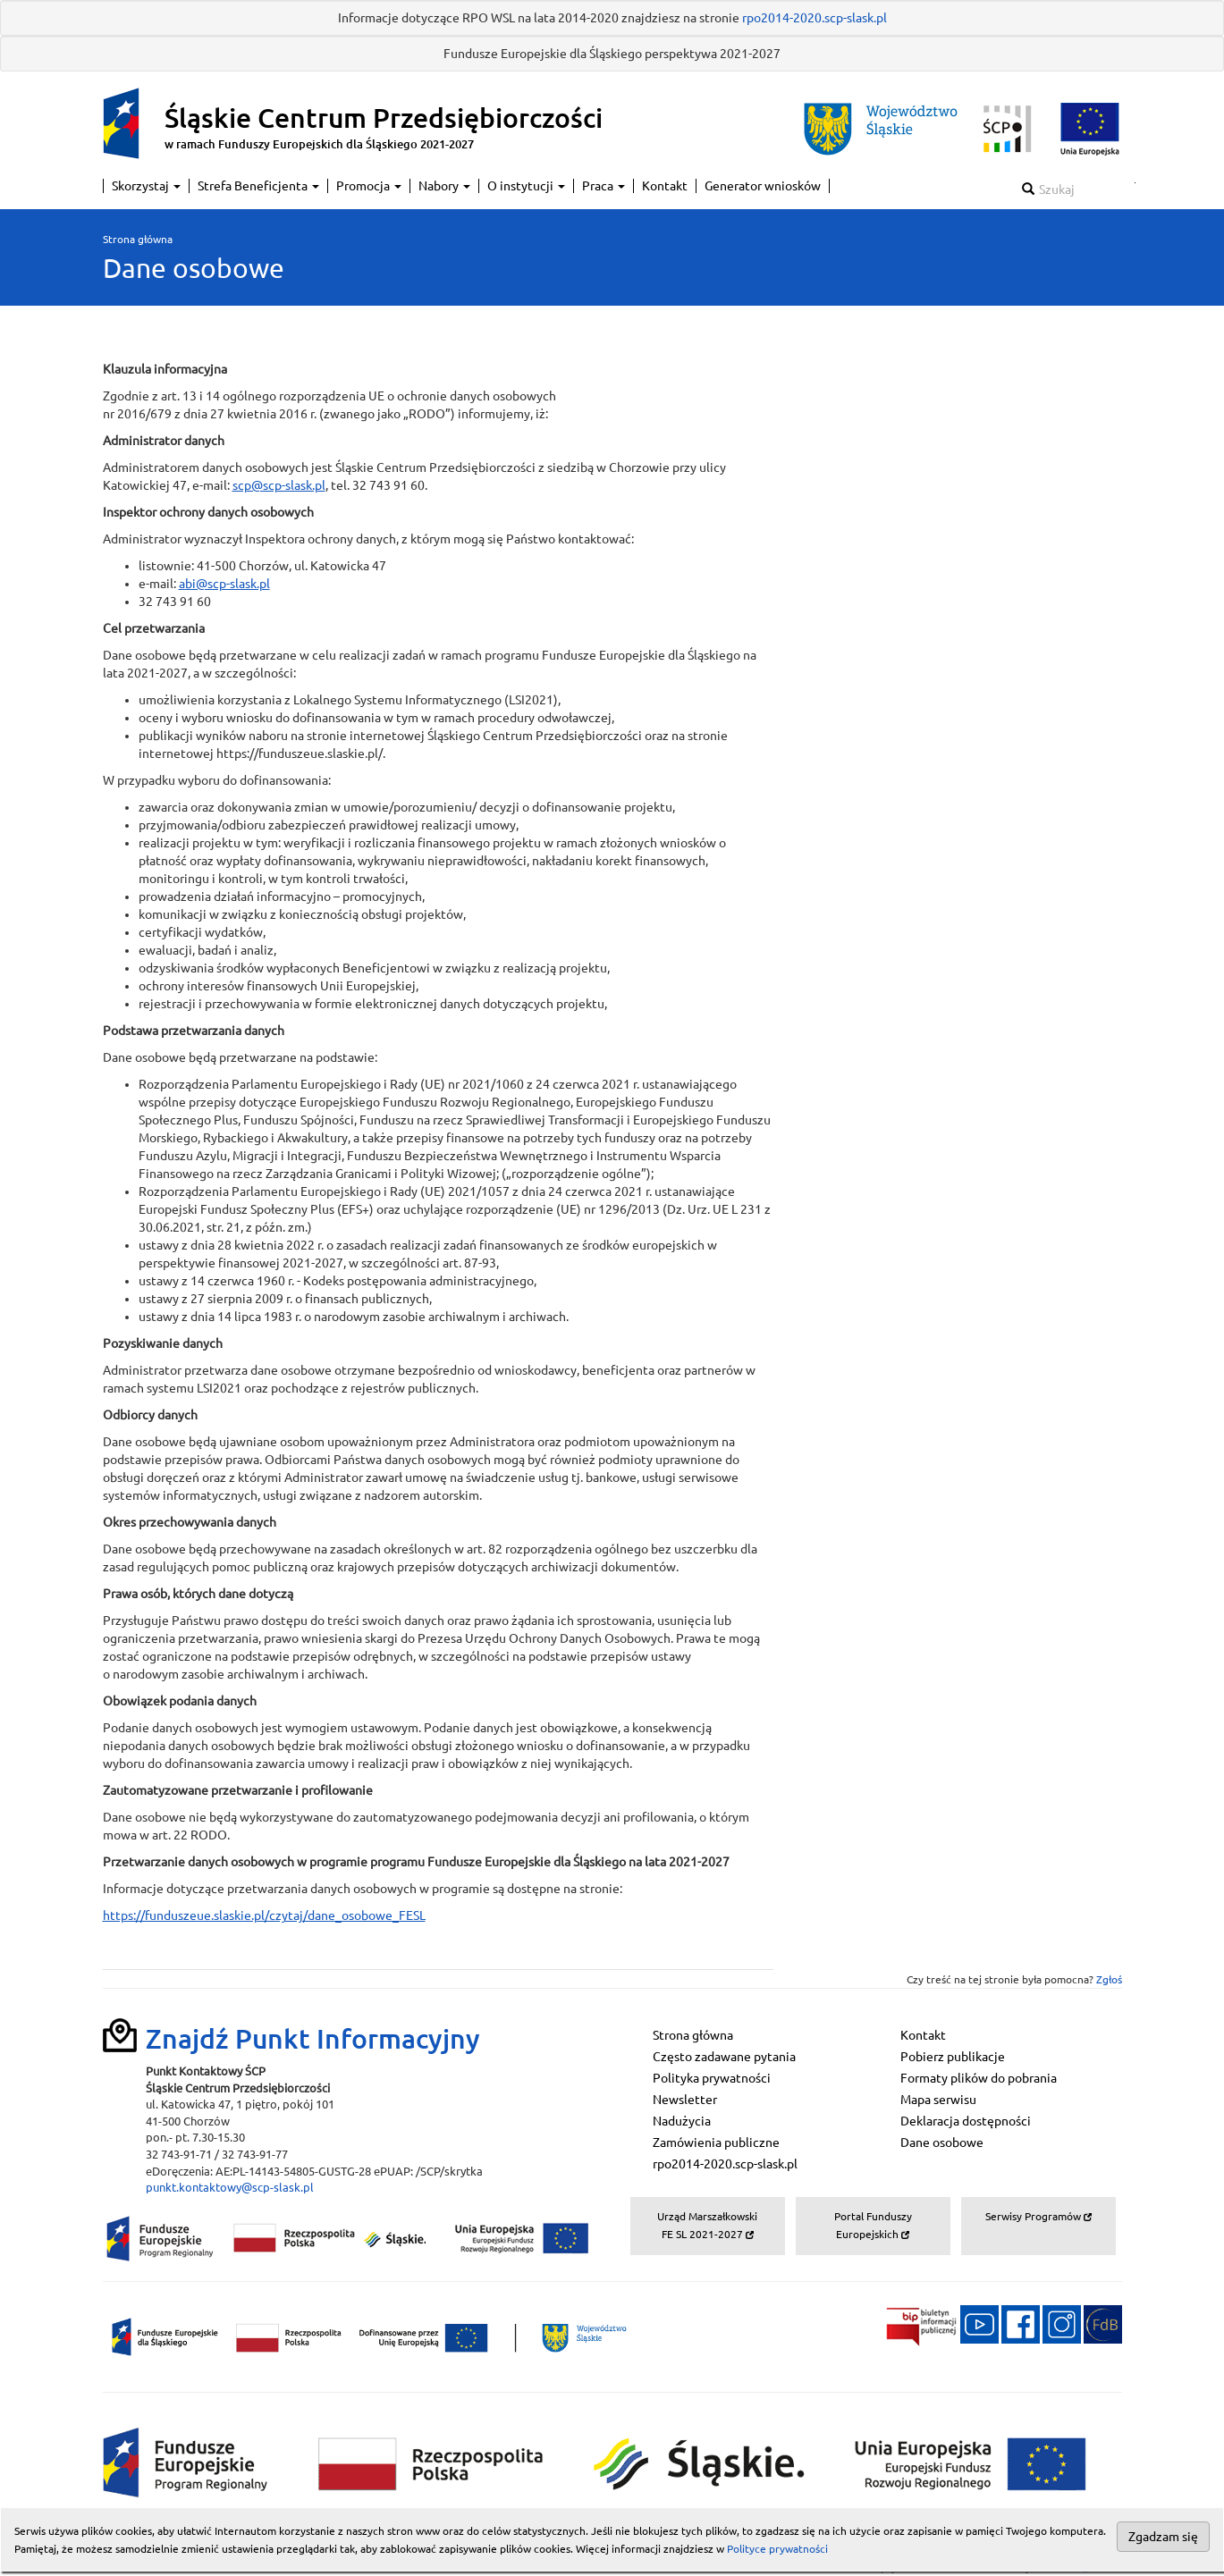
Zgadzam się (1163, 2537)
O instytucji (526, 186)
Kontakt (665, 186)
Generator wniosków (763, 186)
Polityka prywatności (712, 2078)
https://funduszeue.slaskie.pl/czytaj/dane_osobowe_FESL (264, 1915)
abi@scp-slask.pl (224, 584)
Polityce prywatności (777, 2549)
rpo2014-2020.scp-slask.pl (814, 18)
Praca (603, 186)
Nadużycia (682, 2121)
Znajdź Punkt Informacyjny (313, 2039)
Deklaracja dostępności (965, 2121)
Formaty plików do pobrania (978, 2078)
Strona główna (138, 239)
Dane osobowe (941, 2142)
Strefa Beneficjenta (258, 186)
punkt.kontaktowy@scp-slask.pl (230, 2187)
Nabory (444, 186)
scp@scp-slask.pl (278, 485)
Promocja (368, 186)
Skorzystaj (146, 186)
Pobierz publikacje (952, 2057)
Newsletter (685, 2099)
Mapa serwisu (938, 2099)
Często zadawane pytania (724, 2057)
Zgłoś (1109, 1979)
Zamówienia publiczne (716, 2142)
